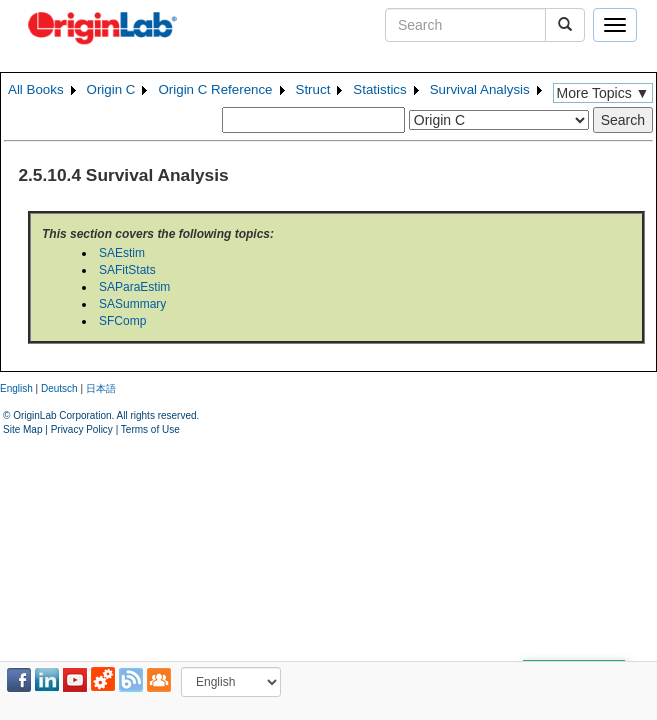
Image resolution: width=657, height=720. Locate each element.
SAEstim (122, 253)
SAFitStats (127, 270)
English (16, 388)
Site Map (22, 429)
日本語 (101, 388)
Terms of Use (150, 429)
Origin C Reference (215, 89)
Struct (313, 89)
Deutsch (59, 388)
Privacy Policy (82, 429)
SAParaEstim (134, 287)
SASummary (132, 304)
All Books (36, 89)
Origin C (111, 89)
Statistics (379, 89)
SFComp (122, 321)
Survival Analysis (480, 89)
